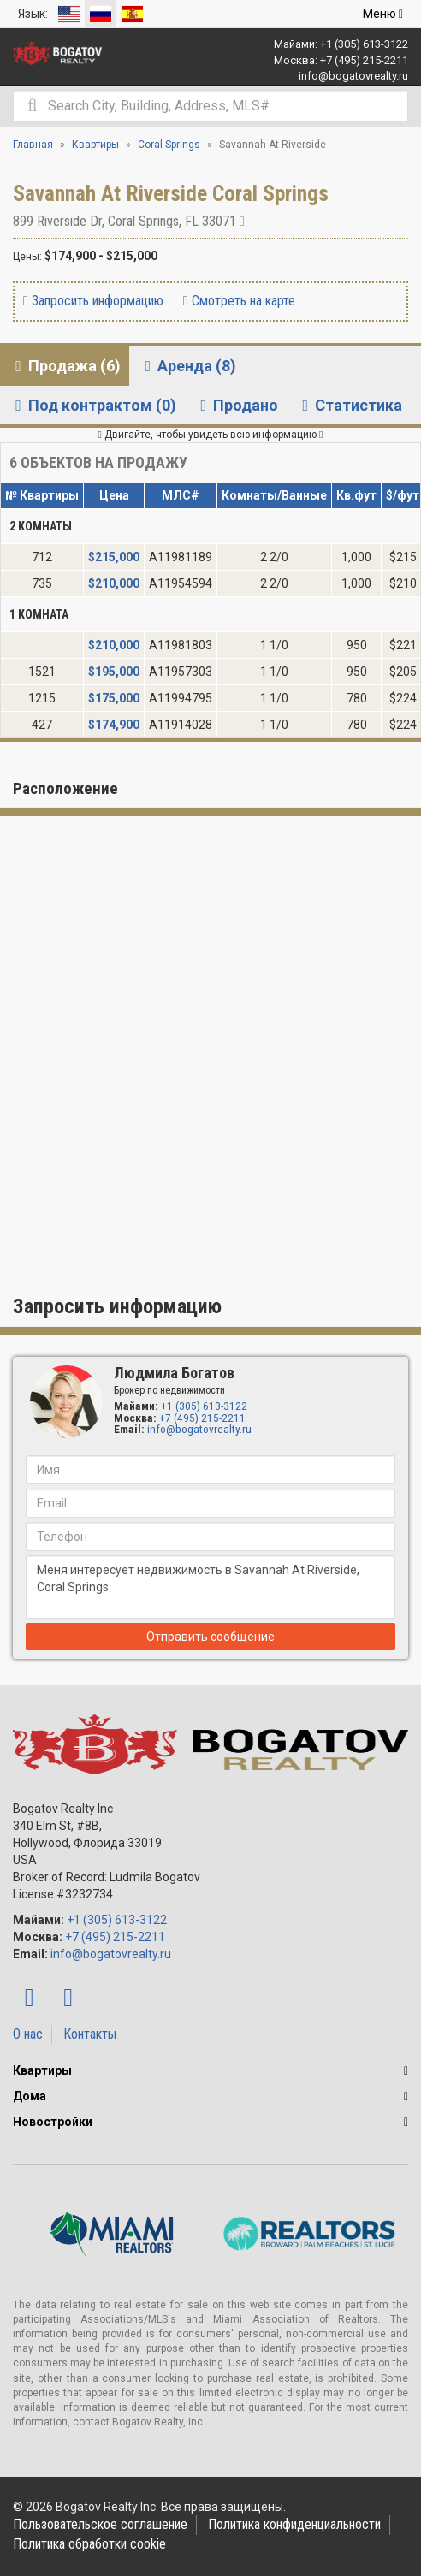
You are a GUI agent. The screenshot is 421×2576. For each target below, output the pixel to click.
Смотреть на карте (239, 301)
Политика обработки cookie (89, 2544)
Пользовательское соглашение (100, 2524)
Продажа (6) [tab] (65, 366)
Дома (29, 2096)
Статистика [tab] (348, 405)
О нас (28, 2034)
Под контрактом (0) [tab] (92, 405)
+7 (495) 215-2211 (364, 60)
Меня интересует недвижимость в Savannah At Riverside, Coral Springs (210, 1587)
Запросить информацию (93, 301)
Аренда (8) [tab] (187, 366)
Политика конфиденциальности (294, 2524)
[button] (406, 2070)
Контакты (89, 2034)
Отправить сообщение (210, 1636)
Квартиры (42, 2070)
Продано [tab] (235, 405)
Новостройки (52, 2122)
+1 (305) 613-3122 (364, 44)
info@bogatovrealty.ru (353, 75)
